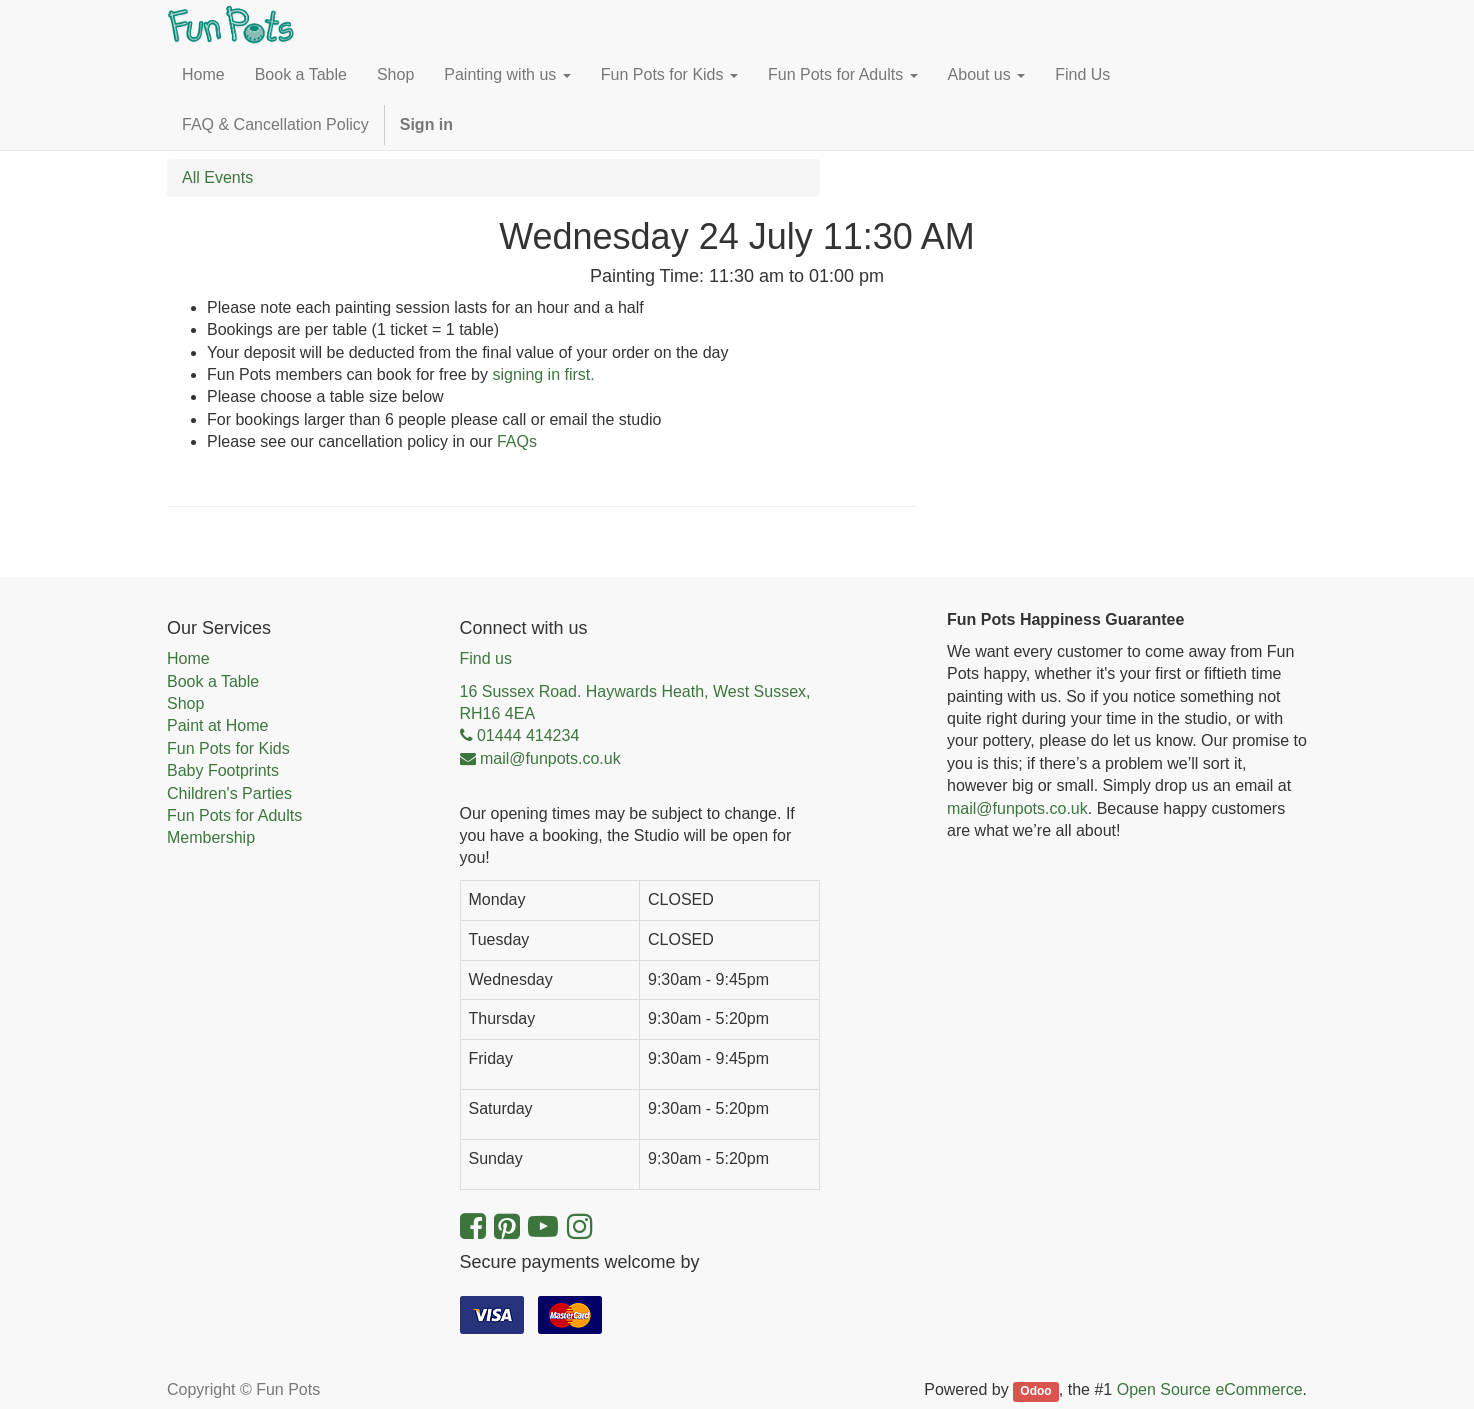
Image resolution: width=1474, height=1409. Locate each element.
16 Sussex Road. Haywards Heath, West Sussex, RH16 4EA (635, 702)
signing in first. (543, 374)
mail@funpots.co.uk (1017, 808)
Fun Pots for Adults (234, 815)
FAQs (517, 441)
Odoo (1035, 1391)
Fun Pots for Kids (228, 748)
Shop (185, 703)
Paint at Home (217, 725)
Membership (211, 837)
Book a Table (213, 681)
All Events (217, 177)
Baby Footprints (223, 770)
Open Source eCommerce (1210, 1389)
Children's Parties (229, 793)
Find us (486, 658)
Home (188, 658)
